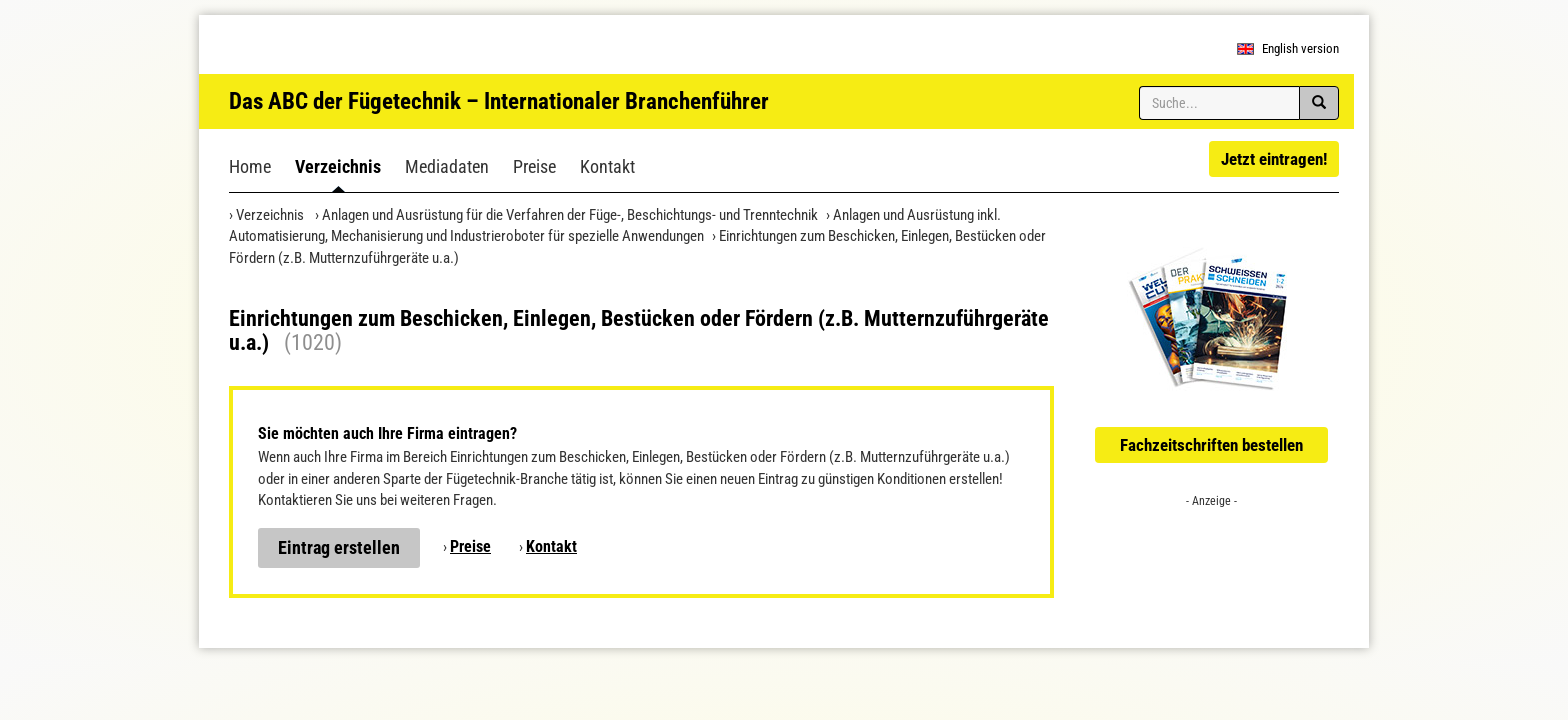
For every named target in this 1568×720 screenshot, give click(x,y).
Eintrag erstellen (339, 547)
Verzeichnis (338, 166)
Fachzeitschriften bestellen (1211, 445)
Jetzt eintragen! (1274, 159)
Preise (534, 166)
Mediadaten (447, 166)
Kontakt (607, 166)
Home (250, 166)
